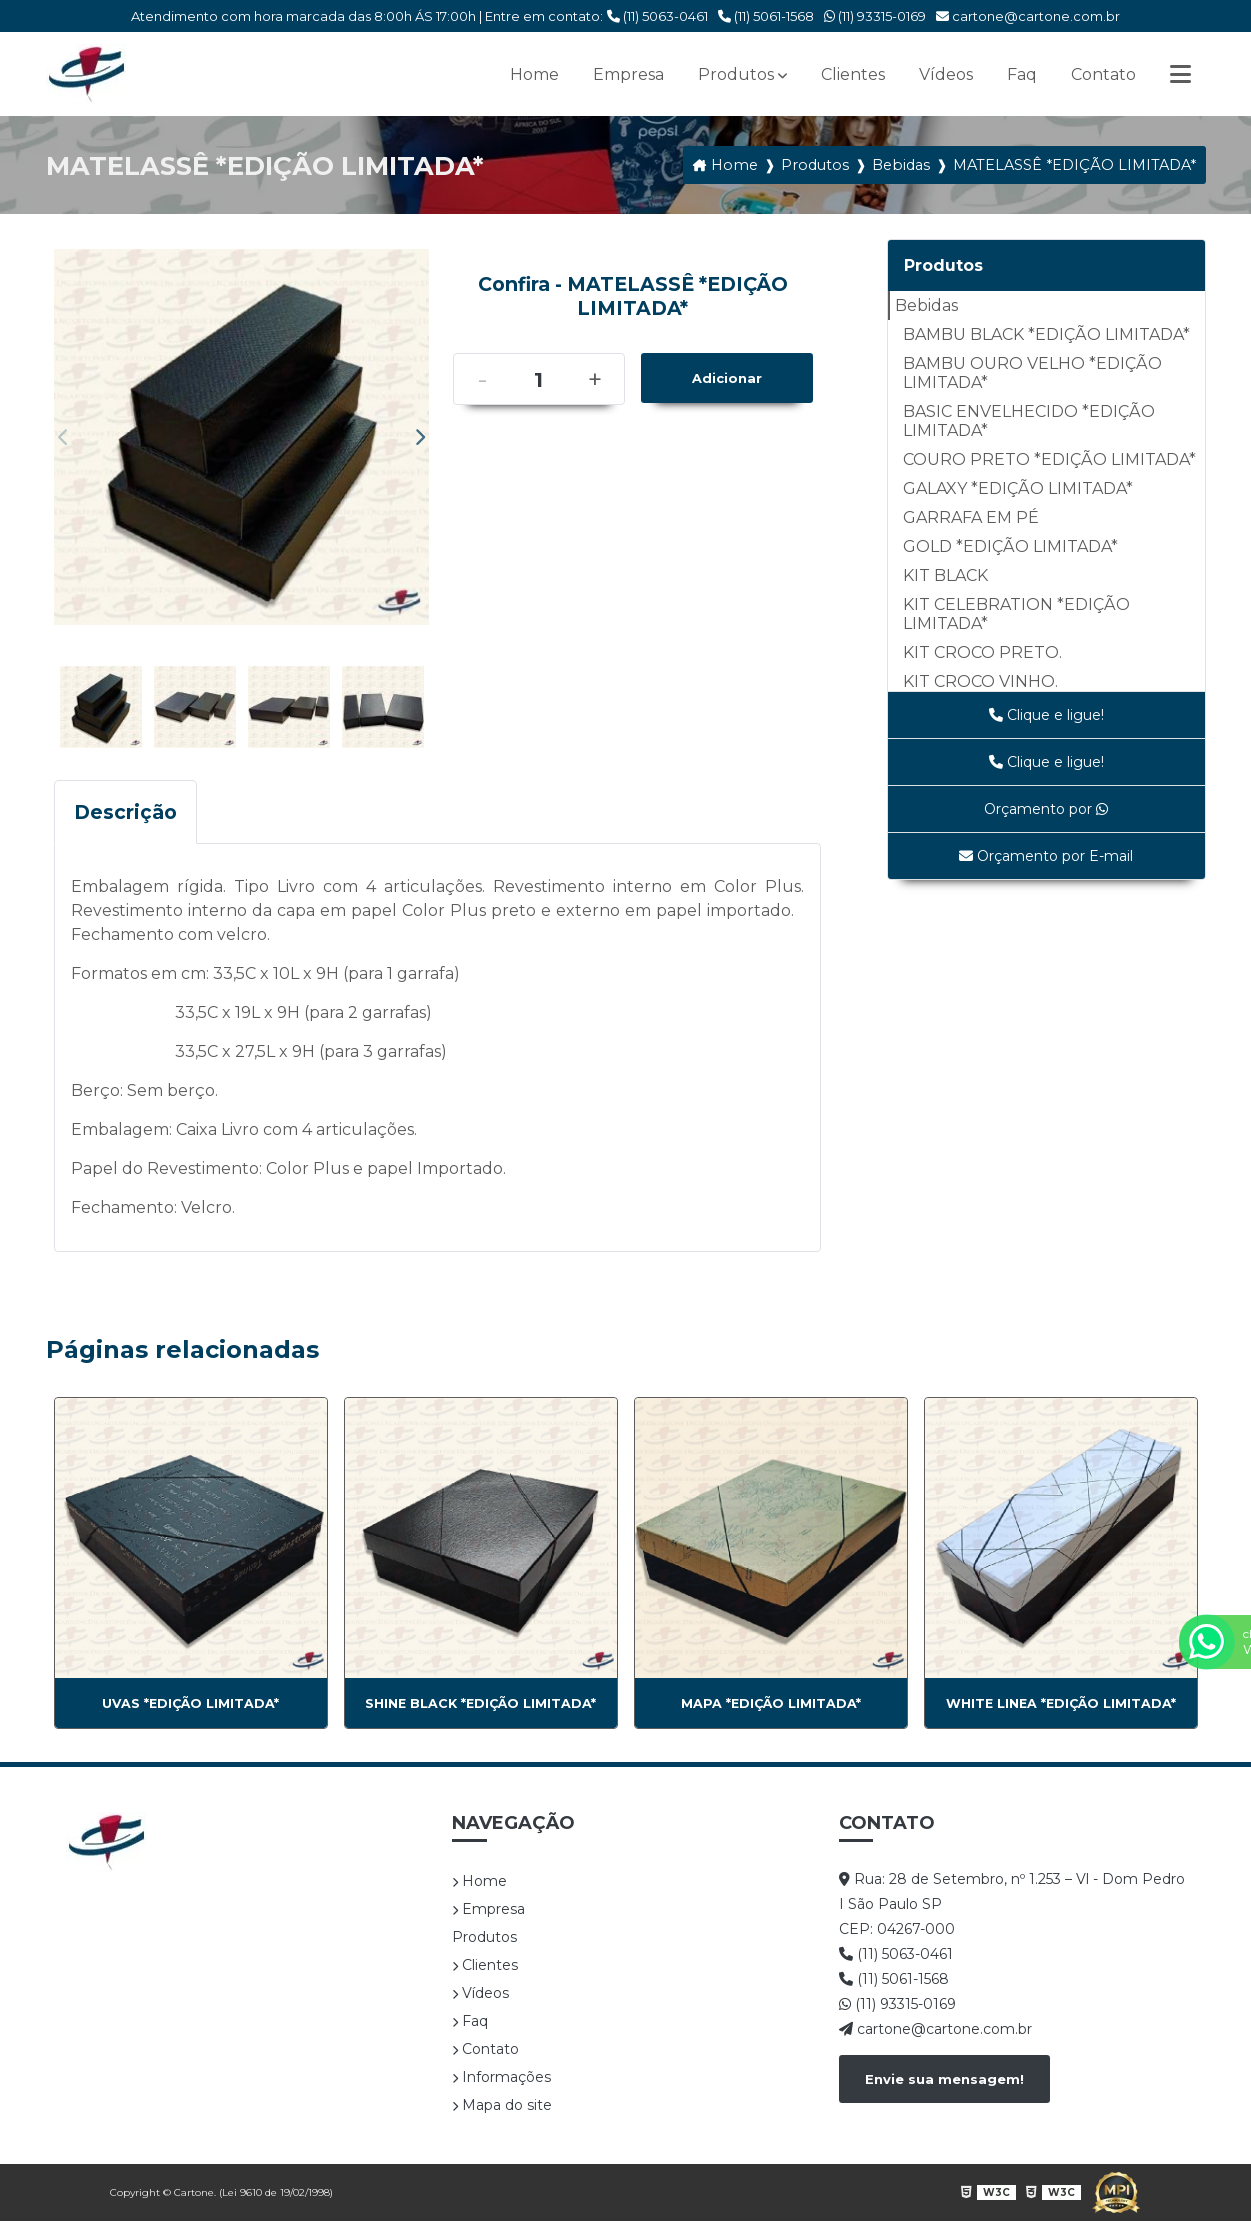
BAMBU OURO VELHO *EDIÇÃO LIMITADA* (1032, 373)
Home (534, 74)
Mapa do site (502, 2109)
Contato (1103, 74)
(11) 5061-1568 (766, 16)
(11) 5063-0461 (657, 16)
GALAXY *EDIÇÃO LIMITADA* (1018, 488)
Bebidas (926, 305)
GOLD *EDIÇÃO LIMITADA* (1010, 546)
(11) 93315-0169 (875, 16)
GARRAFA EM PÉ (971, 517)
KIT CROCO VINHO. (980, 681)
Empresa (628, 74)
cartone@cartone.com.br (1028, 16)
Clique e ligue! (1046, 715)
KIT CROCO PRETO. (982, 652)
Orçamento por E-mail (1046, 856)
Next (419, 437)
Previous (64, 437)
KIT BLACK (945, 575)
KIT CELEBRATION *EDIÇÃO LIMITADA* (1016, 614)
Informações (501, 2081)
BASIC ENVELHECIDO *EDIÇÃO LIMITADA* (1029, 421)
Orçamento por (1046, 809)
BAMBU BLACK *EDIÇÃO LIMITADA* (1046, 334)
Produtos (736, 74)
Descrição (125, 816)
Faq (1022, 74)
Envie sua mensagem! (944, 2083)
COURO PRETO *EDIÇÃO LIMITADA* (1049, 459)
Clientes (853, 74)
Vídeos (946, 74)
